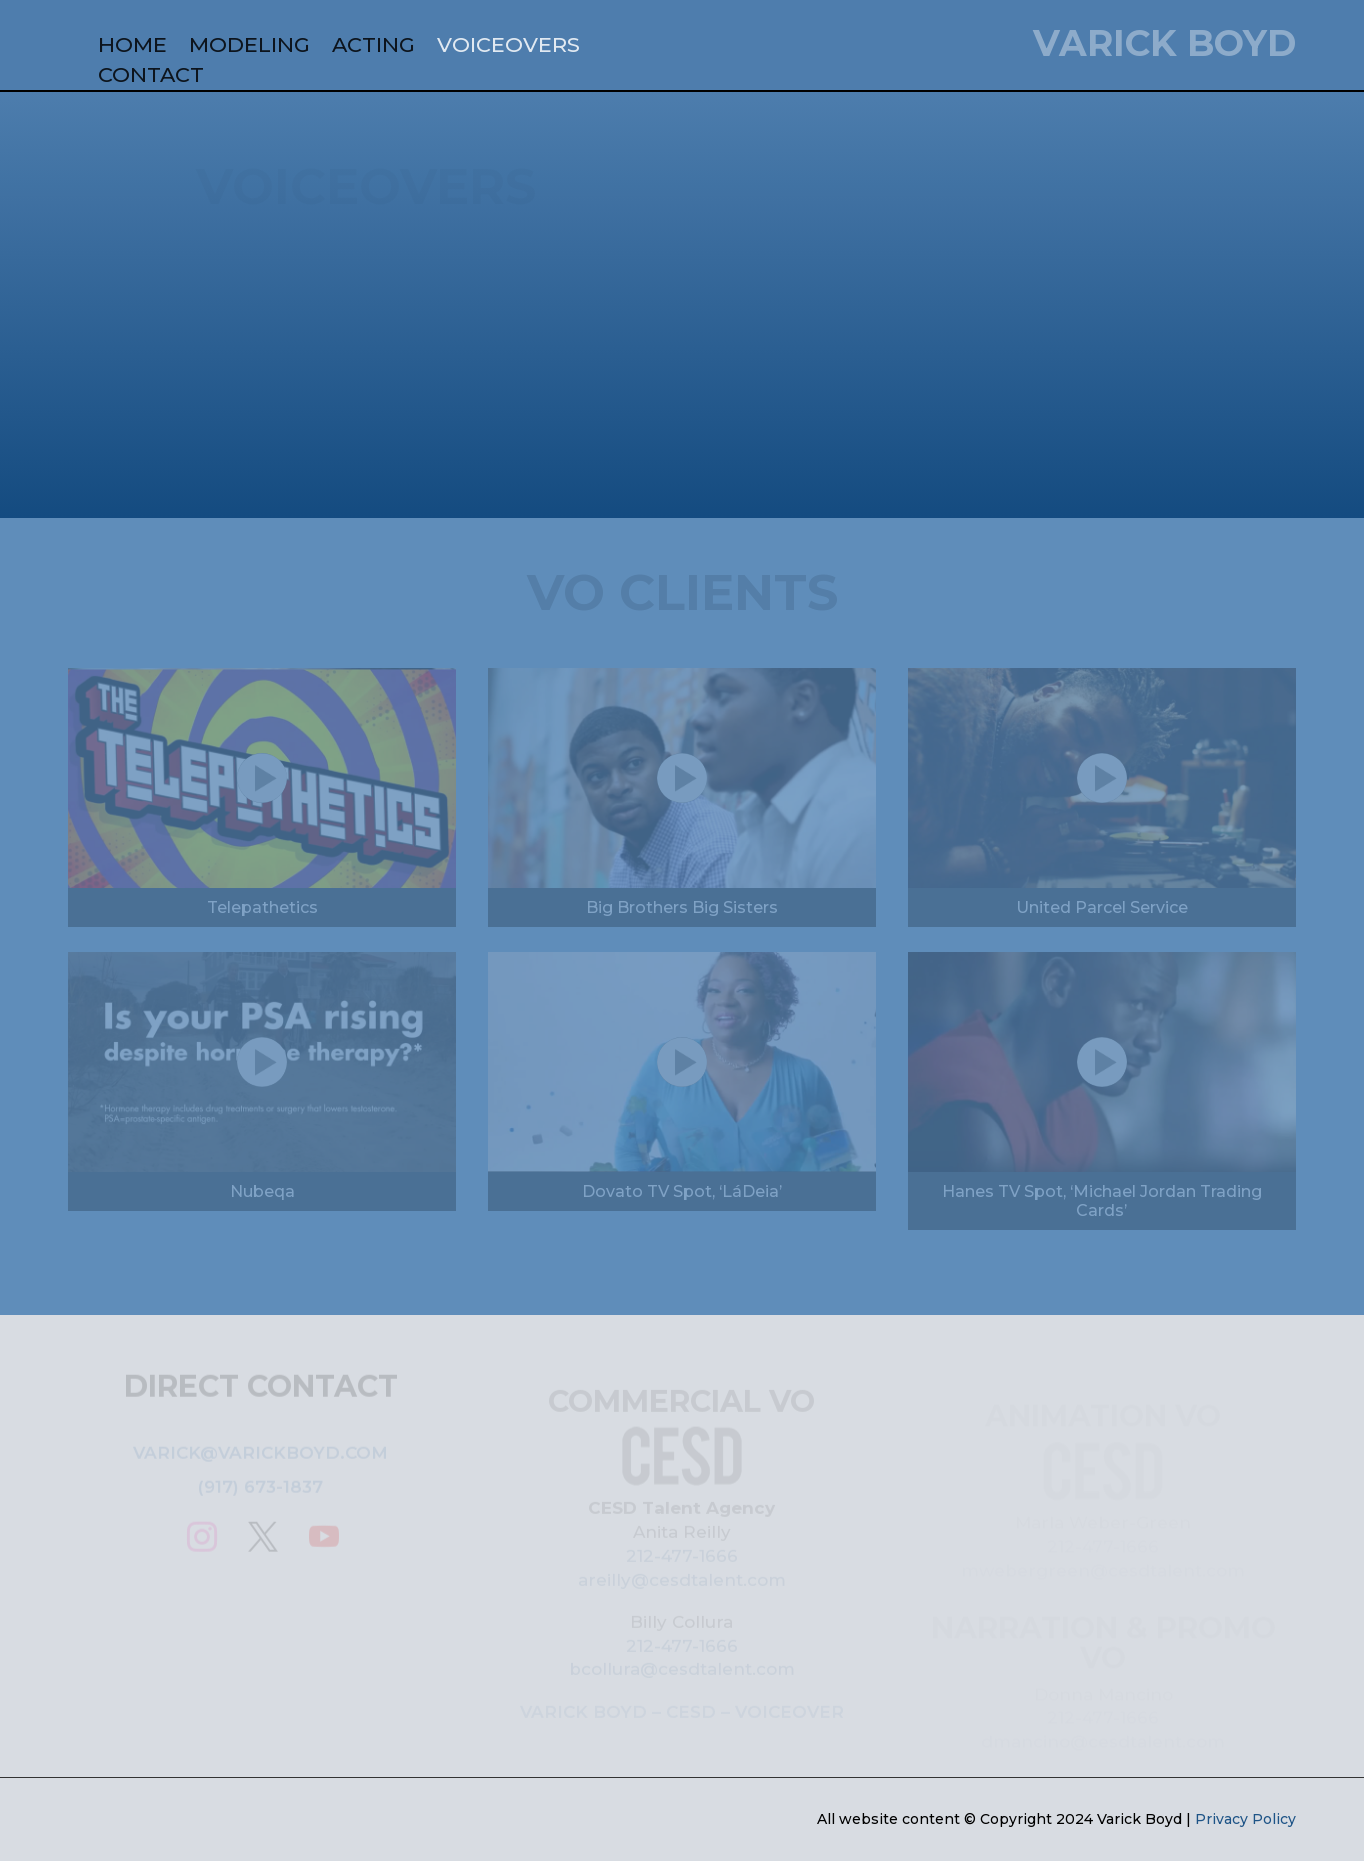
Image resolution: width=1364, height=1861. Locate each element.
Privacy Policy (1245, 1819)
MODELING (249, 47)
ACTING (373, 47)
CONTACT (151, 77)
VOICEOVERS (508, 47)
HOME (132, 47)
